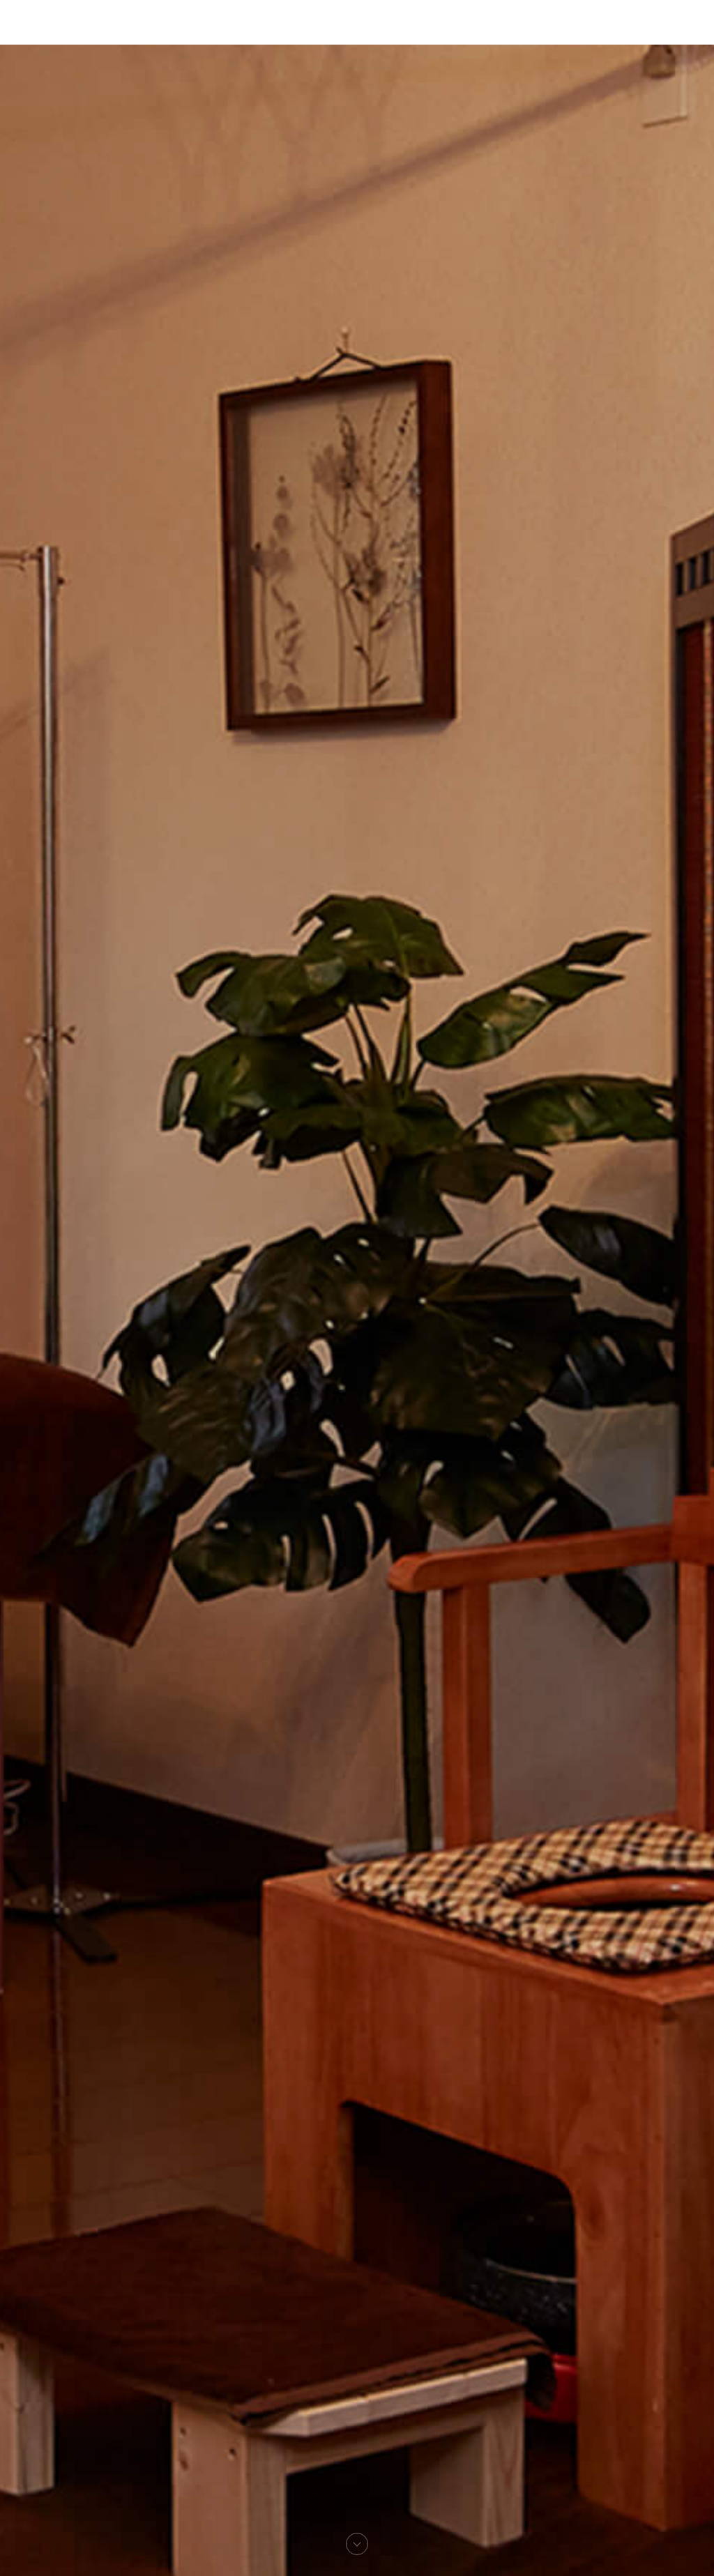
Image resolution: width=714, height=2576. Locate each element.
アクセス (405, 32)
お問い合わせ (471, 32)
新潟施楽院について (259, 32)
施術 (362, 32)
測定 (330, 32)
